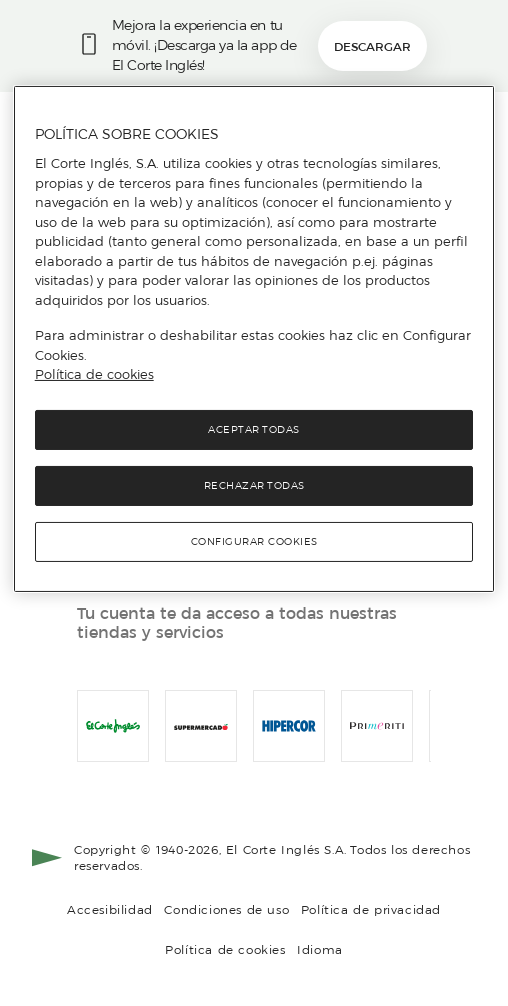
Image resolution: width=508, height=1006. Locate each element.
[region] (254, 339)
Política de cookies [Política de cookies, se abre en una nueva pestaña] (94, 374)
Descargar (372, 46)
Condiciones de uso (226, 909)
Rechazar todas (254, 485)
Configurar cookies (254, 541)
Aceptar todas (254, 429)
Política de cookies (225, 949)
